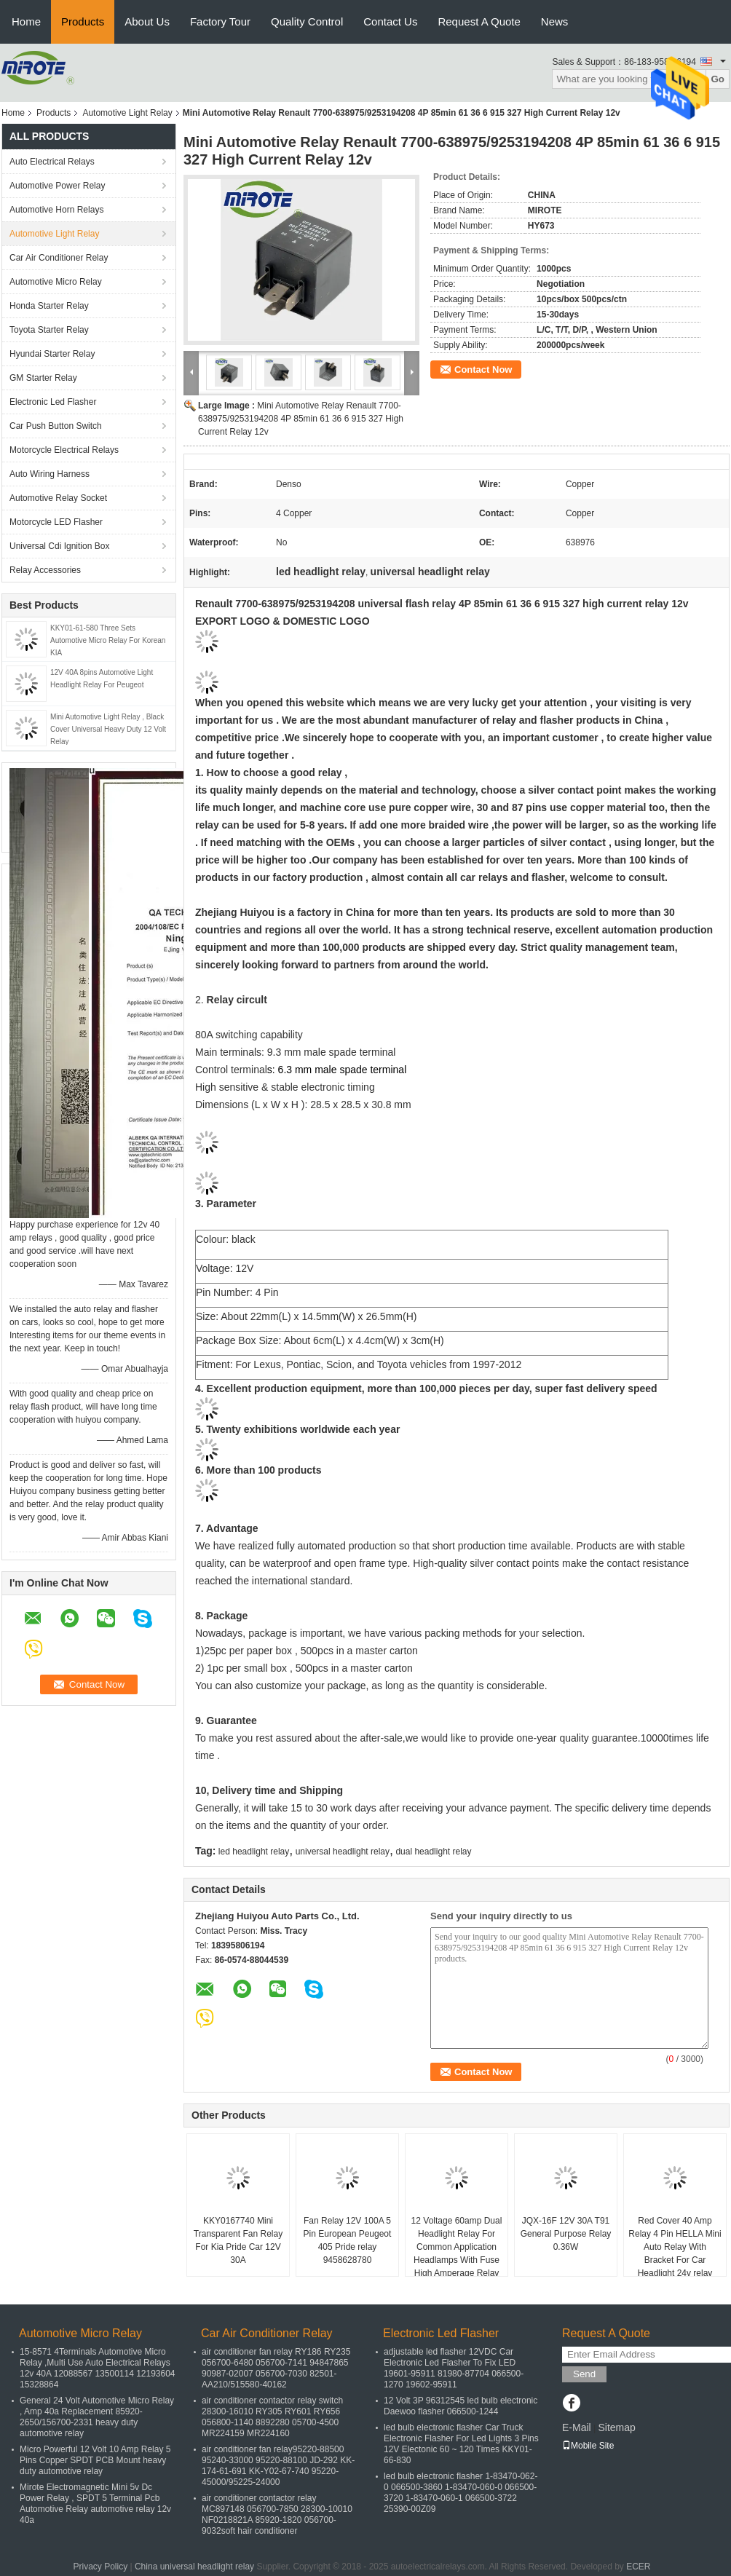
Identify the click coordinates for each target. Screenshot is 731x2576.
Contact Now (483, 369)
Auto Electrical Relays (52, 162)
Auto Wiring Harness (49, 474)
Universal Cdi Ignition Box (59, 546)
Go (717, 79)
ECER (638, 2566)
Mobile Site (588, 2446)
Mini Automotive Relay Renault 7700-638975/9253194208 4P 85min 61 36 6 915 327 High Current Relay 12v (300, 418)
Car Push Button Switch (55, 426)
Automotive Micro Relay (55, 282)
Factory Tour (220, 21)
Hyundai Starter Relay (52, 354)
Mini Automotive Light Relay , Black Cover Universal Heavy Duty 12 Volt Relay (108, 729)
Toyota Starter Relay (49, 330)
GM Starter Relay (43, 378)
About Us (147, 21)
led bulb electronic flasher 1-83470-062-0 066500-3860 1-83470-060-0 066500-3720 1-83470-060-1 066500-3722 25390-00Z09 (460, 2492)
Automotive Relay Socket (58, 498)
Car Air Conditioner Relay (58, 258)
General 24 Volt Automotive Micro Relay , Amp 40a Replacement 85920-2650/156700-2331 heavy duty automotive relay (97, 2416)
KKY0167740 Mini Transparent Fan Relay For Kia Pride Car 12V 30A (238, 2240)
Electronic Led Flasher (52, 402)
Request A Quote (479, 21)
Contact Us (390, 21)
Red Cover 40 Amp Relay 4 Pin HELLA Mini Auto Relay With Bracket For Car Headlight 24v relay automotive (674, 2253)
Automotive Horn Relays (58, 210)
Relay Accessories (45, 570)
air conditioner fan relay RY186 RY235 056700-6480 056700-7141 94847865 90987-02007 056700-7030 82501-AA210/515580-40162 (276, 2368)
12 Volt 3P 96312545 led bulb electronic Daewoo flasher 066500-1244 (460, 2406)
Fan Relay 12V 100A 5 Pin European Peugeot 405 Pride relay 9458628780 (348, 2240)
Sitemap (616, 2427)
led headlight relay (253, 1851)
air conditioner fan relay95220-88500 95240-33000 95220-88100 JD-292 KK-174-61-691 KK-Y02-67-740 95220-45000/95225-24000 (278, 2465)
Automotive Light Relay (127, 113)
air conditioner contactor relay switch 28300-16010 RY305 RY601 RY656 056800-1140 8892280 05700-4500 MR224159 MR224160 (272, 2416)
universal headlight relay (343, 1851)
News (555, 21)
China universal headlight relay (194, 2566)
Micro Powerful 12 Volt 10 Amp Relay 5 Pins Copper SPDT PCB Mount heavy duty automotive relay (95, 2460)
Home (26, 21)
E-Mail (576, 2427)
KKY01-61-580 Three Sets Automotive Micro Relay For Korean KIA (107, 640)
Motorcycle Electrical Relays (64, 450)
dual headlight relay (433, 1851)
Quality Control (307, 21)
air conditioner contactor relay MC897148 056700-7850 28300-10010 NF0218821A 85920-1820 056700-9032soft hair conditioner (277, 2514)
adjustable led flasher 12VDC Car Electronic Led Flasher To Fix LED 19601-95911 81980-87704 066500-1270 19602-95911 (453, 2368)
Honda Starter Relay (49, 306)
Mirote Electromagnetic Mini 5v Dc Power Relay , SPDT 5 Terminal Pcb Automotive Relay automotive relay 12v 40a (95, 2503)
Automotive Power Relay (57, 186)
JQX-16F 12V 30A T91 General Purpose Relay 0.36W (566, 2234)
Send (584, 2373)
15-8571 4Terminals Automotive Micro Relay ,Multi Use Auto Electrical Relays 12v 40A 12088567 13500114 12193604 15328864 (97, 2368)
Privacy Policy (100, 2566)
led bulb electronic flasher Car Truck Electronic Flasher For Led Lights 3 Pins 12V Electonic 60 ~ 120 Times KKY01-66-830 (461, 2443)
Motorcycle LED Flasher (56, 522)
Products (82, 21)
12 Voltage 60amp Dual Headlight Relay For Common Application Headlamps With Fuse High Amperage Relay (456, 2247)
